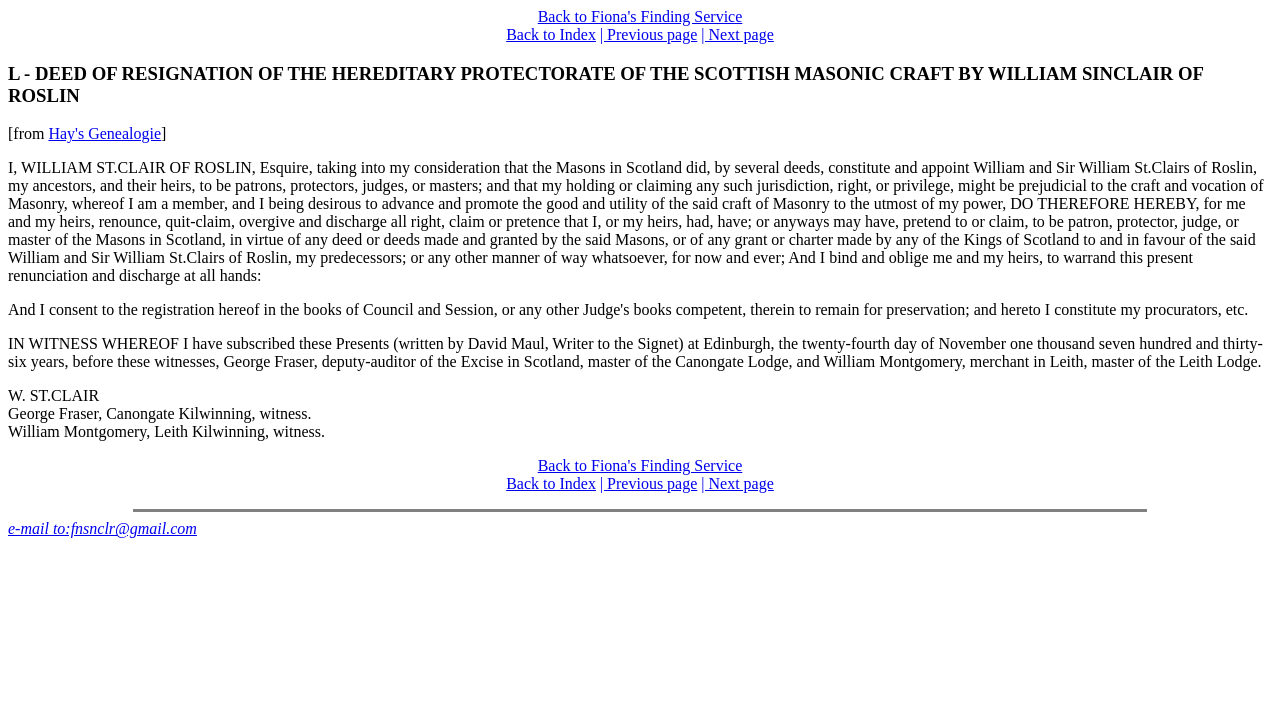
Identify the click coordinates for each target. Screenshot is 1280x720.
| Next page (737, 34)
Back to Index (551, 34)
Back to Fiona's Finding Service (640, 16)
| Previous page (648, 34)
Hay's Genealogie (104, 133)
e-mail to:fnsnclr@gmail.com (102, 528)
